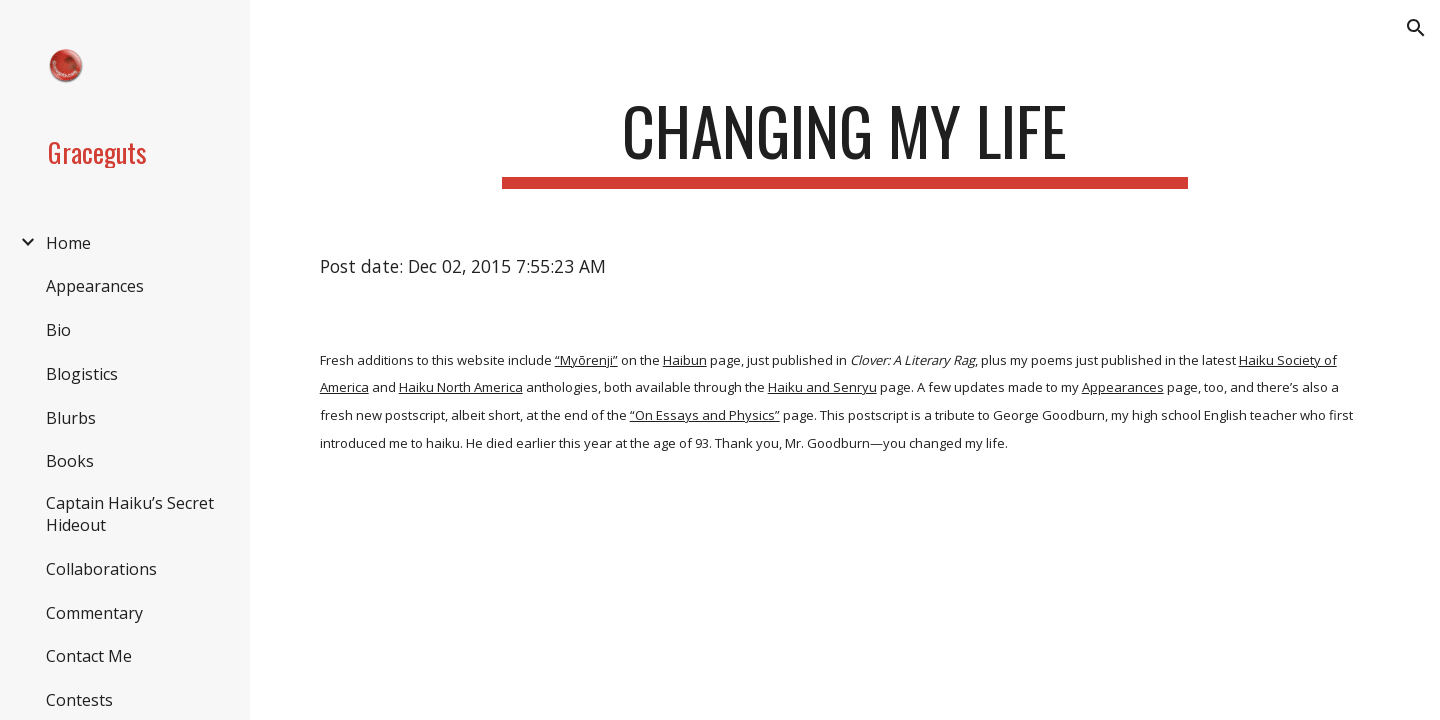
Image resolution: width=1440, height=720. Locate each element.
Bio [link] (58, 330)
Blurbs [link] (71, 418)
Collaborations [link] (101, 569)
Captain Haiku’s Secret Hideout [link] (130, 514)
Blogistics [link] (82, 374)
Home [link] (68, 243)
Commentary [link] (94, 613)
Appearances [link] (95, 286)
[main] (845, 140)
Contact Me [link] (89, 656)
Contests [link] (79, 700)
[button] (1416, 28)
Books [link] (70, 461)
